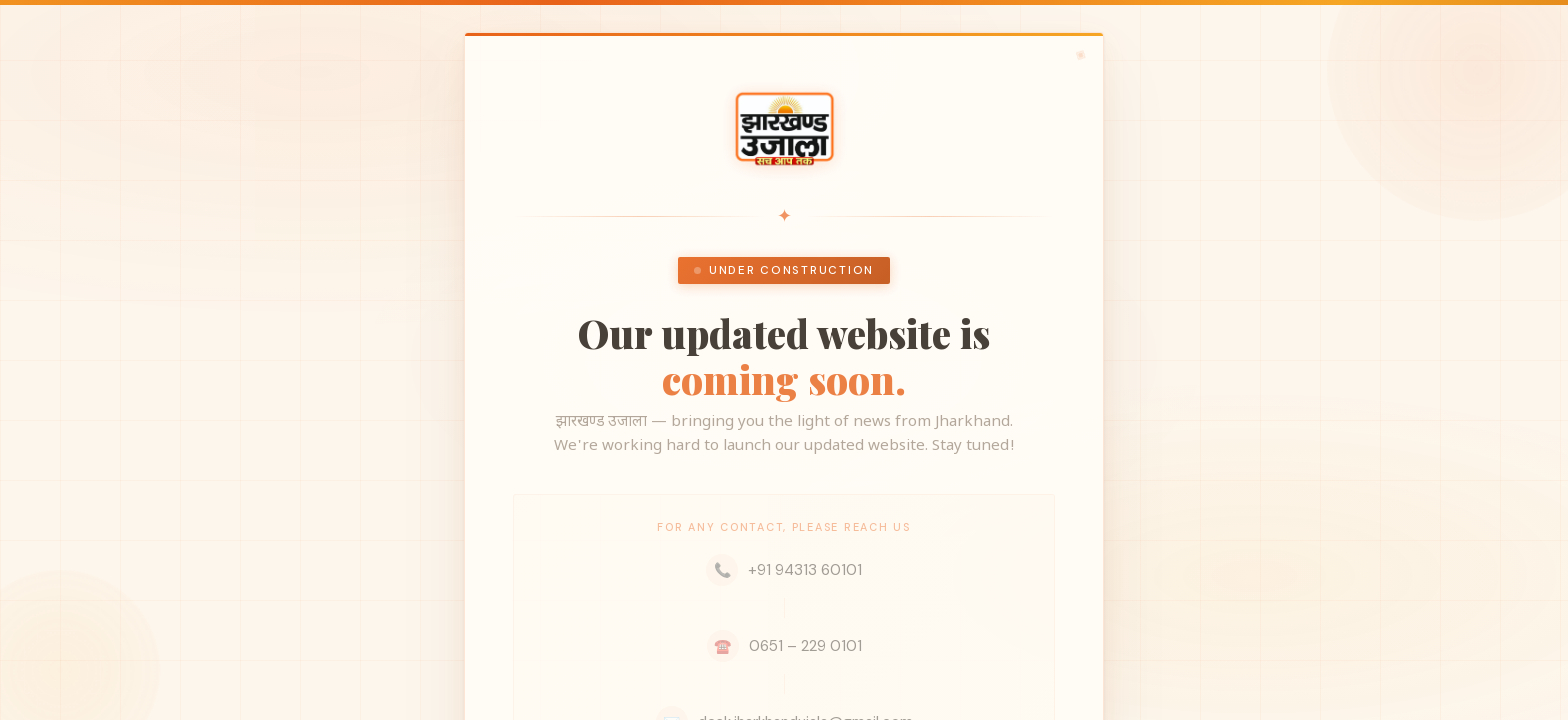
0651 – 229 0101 (784, 646)
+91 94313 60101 (784, 570)
